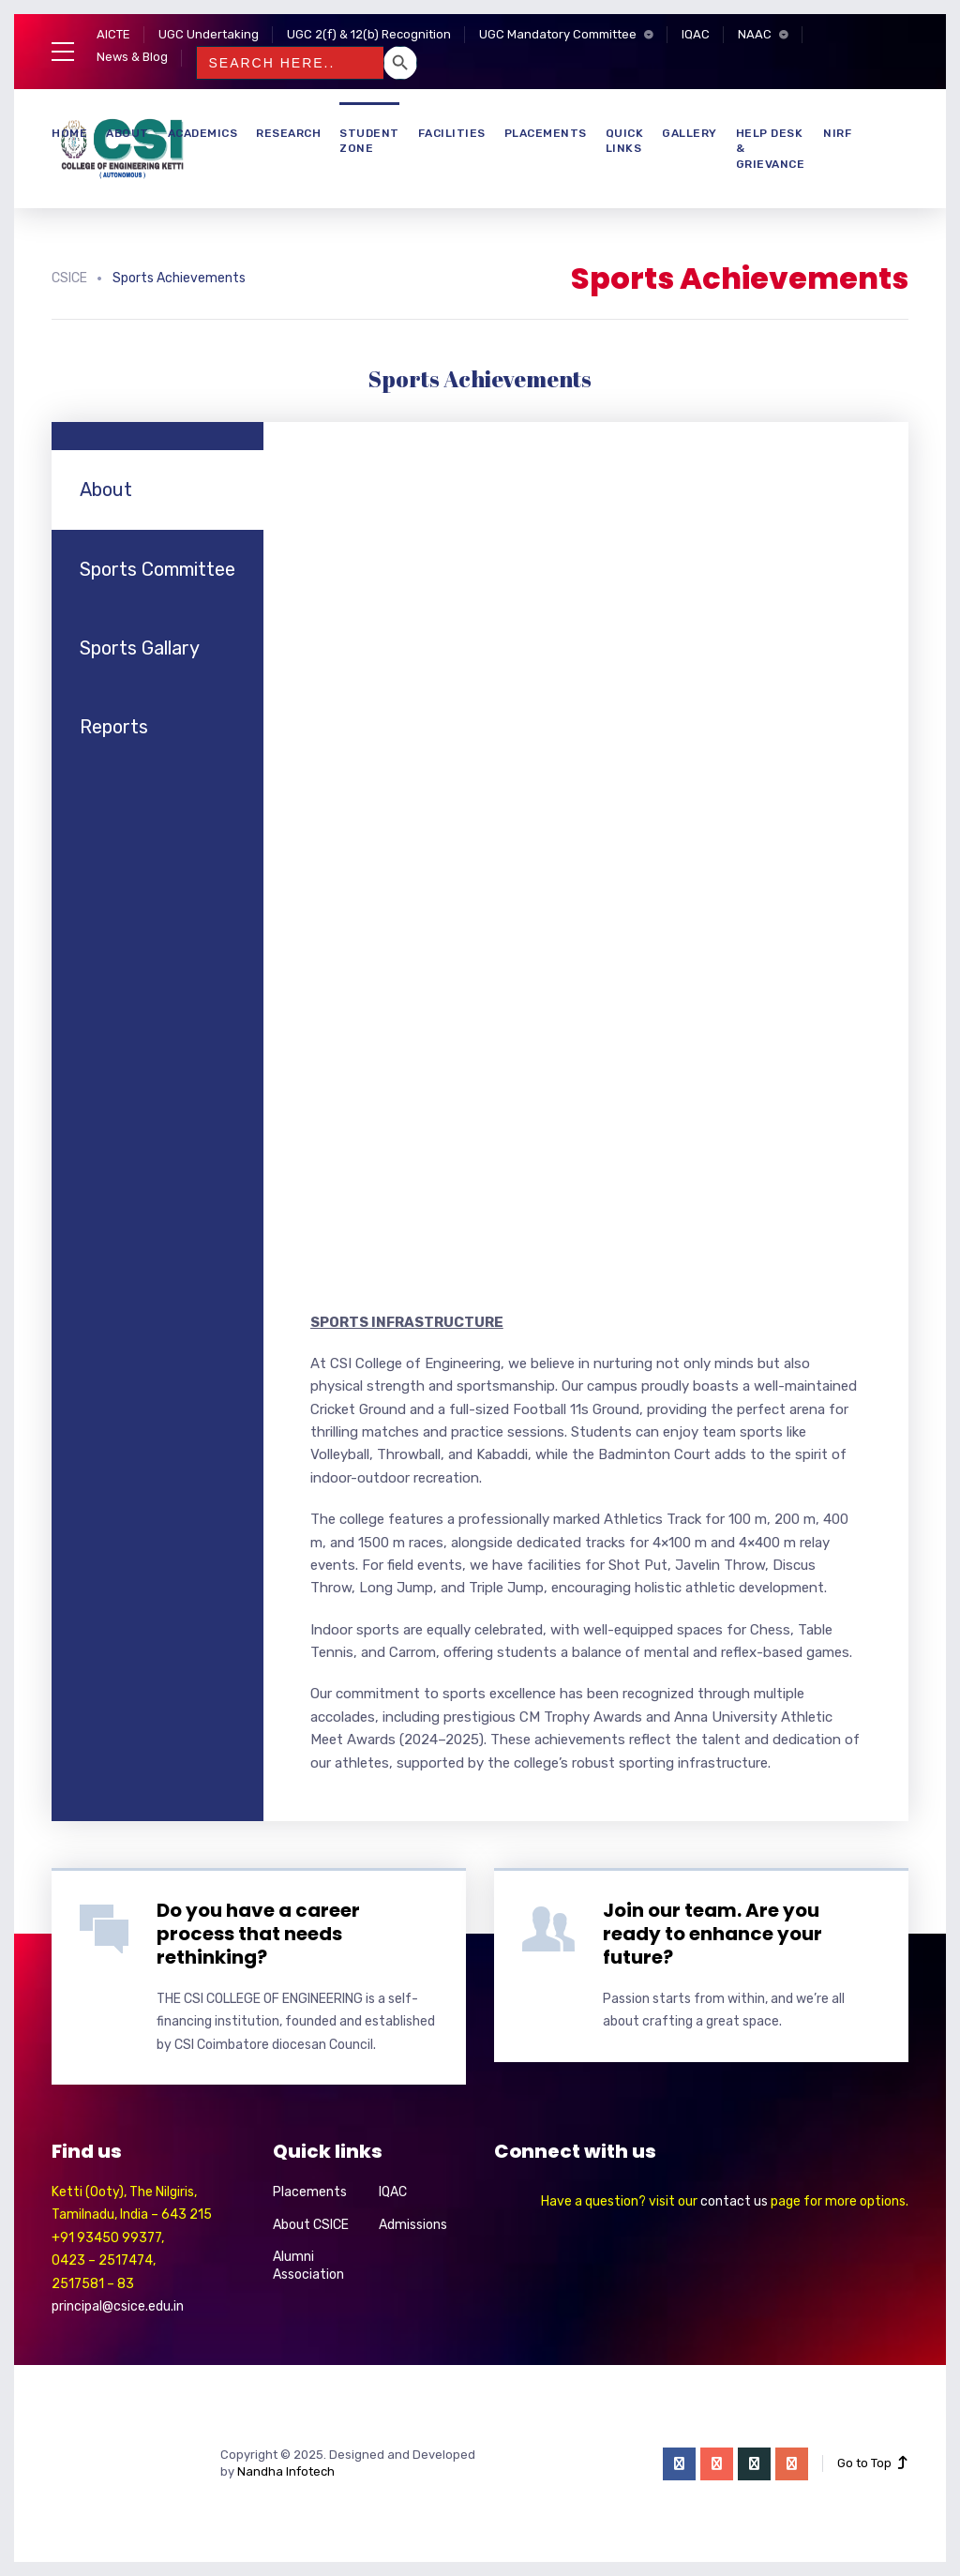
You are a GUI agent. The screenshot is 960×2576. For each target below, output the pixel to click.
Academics (203, 133)
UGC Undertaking (208, 34)
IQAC (696, 34)
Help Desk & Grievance (770, 149)
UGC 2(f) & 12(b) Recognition (369, 34)
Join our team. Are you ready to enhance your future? (712, 1933)
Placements (545, 133)
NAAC (755, 34)
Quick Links (625, 141)
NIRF (837, 133)
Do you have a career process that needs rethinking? (258, 1933)
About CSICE (311, 2225)
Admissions (413, 2225)
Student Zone (369, 141)
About (127, 133)
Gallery (689, 133)
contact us (734, 2201)
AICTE (113, 34)
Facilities (452, 133)
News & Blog (132, 57)
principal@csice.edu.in (118, 2306)
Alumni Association (308, 2266)
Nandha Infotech (286, 2471)
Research (288, 133)
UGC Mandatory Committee (558, 34)
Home (69, 133)
